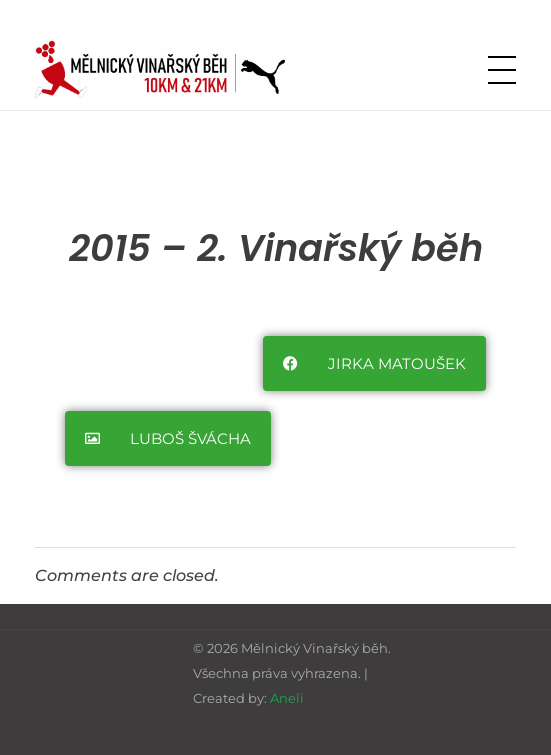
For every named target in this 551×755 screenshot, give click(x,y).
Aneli (287, 698)
